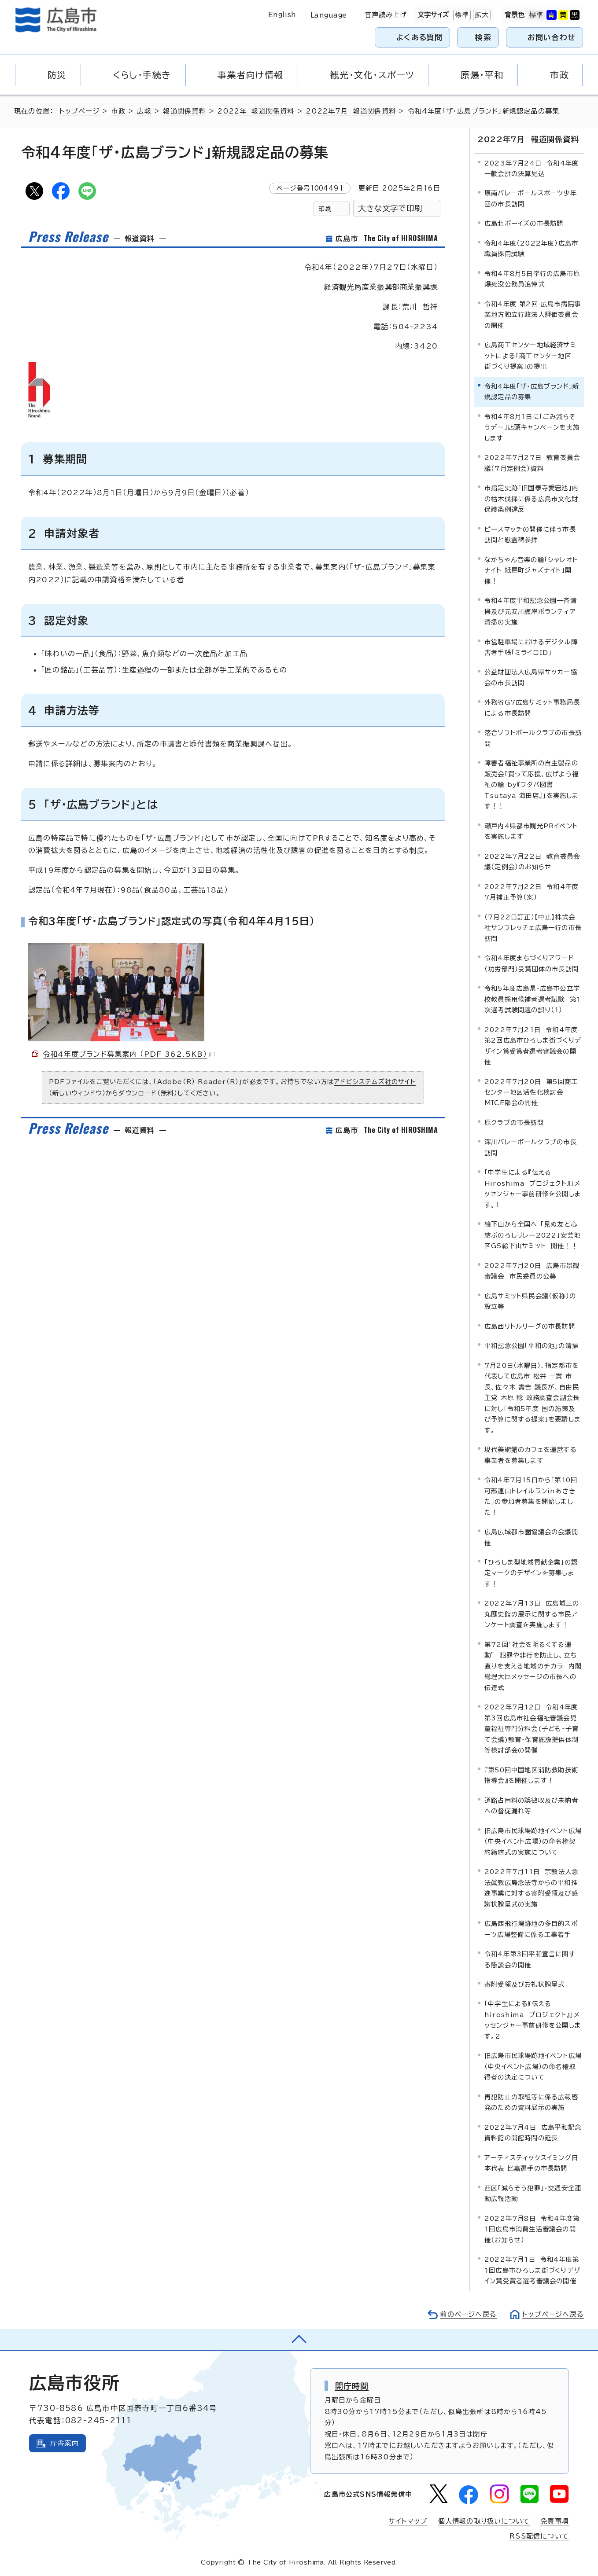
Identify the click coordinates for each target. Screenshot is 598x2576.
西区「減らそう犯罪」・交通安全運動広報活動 (532, 2193)
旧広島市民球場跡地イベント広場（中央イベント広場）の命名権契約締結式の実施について (533, 1841)
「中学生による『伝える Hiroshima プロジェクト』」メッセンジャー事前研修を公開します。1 (532, 1188)
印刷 (325, 209)
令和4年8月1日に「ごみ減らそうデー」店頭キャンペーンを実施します (532, 427)
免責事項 (554, 2521)
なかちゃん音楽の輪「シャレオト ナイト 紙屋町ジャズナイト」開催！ (533, 570)
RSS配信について (539, 2536)
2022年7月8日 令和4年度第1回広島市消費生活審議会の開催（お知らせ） (532, 2229)
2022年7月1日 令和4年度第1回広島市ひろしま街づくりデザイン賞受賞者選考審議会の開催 (532, 2270)
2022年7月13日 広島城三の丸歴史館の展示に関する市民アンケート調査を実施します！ (531, 1614)
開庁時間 (352, 2386)
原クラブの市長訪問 (514, 1122)
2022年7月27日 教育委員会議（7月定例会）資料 (532, 462)
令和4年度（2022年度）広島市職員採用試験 (531, 248)
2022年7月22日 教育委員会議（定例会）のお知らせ (532, 861)
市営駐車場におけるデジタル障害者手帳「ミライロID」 (531, 647)
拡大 (481, 15)
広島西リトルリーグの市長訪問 (529, 1326)
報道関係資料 (184, 111)
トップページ (79, 111)
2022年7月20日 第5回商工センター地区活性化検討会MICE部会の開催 (531, 1092)
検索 (483, 37)
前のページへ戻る (468, 2314)
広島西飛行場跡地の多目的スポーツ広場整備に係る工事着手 (531, 1928)
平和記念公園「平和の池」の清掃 (531, 1345)
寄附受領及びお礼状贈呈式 (524, 1984)
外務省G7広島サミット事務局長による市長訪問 (532, 707)
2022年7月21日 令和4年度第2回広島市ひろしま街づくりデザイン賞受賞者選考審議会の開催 (532, 1045)
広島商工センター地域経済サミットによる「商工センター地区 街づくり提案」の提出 (530, 356)
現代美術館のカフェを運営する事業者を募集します (530, 1454)
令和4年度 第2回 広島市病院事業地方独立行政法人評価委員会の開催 (532, 315)
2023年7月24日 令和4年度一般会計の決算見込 (531, 168)
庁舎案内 (64, 2443)
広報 (144, 111)
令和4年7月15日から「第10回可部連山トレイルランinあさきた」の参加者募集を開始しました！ (530, 1496)
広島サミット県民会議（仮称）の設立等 (530, 1301)
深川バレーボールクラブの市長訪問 (530, 1147)
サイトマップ (407, 2521)
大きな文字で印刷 (390, 208)
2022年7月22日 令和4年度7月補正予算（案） (531, 891)
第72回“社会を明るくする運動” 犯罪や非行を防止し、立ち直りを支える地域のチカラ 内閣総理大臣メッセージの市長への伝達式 (533, 1666)
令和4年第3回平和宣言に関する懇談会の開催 (530, 1959)
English (282, 14)
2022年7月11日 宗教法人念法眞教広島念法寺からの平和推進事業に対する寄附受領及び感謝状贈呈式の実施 (531, 1887)
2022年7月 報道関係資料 (351, 111)
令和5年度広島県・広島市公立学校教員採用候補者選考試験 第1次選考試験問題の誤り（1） (532, 999)
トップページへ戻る (553, 2314)
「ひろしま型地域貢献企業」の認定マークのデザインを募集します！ (531, 1573)
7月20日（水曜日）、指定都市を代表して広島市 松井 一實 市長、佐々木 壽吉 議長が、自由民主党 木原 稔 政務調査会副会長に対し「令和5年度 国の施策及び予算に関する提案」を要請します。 (532, 1397)
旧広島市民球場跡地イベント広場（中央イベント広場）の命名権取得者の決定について (533, 2066)
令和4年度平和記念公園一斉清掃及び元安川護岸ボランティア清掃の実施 (530, 611)
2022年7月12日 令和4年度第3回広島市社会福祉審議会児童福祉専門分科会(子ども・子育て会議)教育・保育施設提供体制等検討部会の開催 (531, 1728)
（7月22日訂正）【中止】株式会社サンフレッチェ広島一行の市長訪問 (533, 928)
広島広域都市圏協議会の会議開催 (531, 1537)
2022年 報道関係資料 (256, 111)
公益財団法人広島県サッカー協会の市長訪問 (530, 677)
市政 (118, 111)
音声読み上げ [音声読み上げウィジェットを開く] (386, 14)
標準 (461, 15)
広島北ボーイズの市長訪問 (523, 223)
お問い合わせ (552, 37)
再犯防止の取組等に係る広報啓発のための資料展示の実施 (531, 2102)
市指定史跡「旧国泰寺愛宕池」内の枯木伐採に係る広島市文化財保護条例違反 (531, 499)
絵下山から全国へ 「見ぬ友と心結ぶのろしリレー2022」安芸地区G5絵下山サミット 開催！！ (532, 1235)
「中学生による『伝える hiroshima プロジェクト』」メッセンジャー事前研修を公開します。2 (532, 2019)
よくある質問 (419, 37)
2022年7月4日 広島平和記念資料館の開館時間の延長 (532, 2132)
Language (328, 15)
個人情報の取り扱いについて (484, 2521)
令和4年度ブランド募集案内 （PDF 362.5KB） (128, 1054)
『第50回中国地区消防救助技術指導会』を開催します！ (531, 1775)
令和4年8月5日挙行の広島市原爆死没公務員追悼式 (532, 278)
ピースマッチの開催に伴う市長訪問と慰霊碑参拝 (530, 534)
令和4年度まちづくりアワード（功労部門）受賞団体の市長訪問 (531, 963)
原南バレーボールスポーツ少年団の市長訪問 (530, 198)
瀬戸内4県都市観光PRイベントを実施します (531, 831)
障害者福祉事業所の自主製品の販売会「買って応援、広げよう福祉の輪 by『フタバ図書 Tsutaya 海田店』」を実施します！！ (531, 784)
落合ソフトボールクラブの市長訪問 (533, 737)
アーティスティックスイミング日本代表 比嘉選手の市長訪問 (531, 2163)
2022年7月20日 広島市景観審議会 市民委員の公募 (532, 1270)
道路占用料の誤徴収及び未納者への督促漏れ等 (531, 1805)
